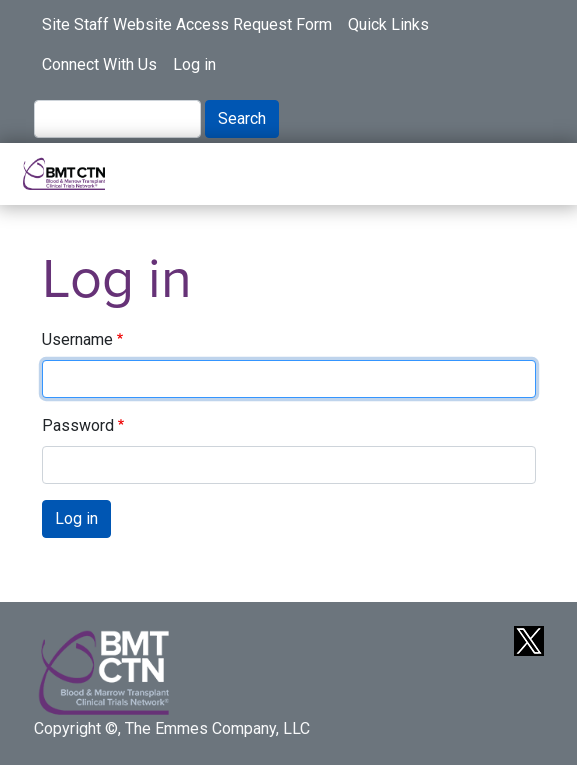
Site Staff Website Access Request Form (187, 24)
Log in (194, 64)
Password (78, 425)
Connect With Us (99, 64)
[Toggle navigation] (531, 174)
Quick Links (388, 24)
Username (77, 339)
